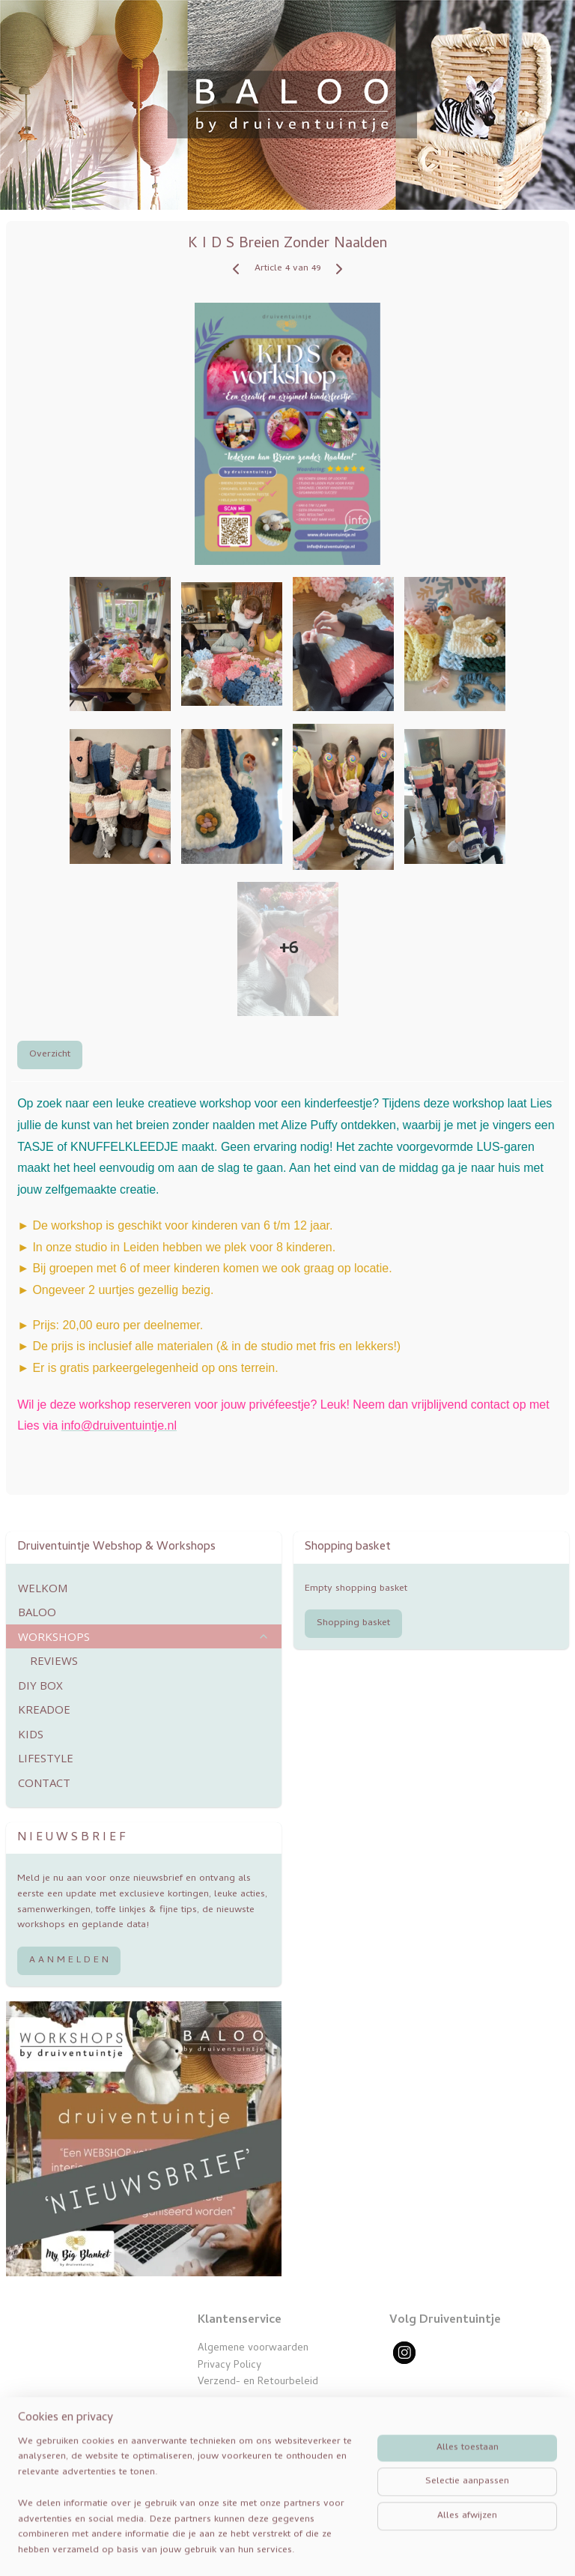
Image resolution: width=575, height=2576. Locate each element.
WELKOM (42, 1587)
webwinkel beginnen (361, 2548)
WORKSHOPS (144, 1636)
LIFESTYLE (45, 1757)
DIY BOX (40, 1685)
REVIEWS (54, 1660)
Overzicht (49, 1054)
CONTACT (44, 1782)
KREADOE (44, 1709)
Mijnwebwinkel (477, 2548)
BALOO (37, 1611)
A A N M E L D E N (69, 1960)
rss (311, 2548)
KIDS (30, 1733)
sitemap (282, 2548)
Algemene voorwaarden (253, 2348)
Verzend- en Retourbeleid (258, 2382)
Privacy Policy (229, 2365)
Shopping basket (353, 1623)
